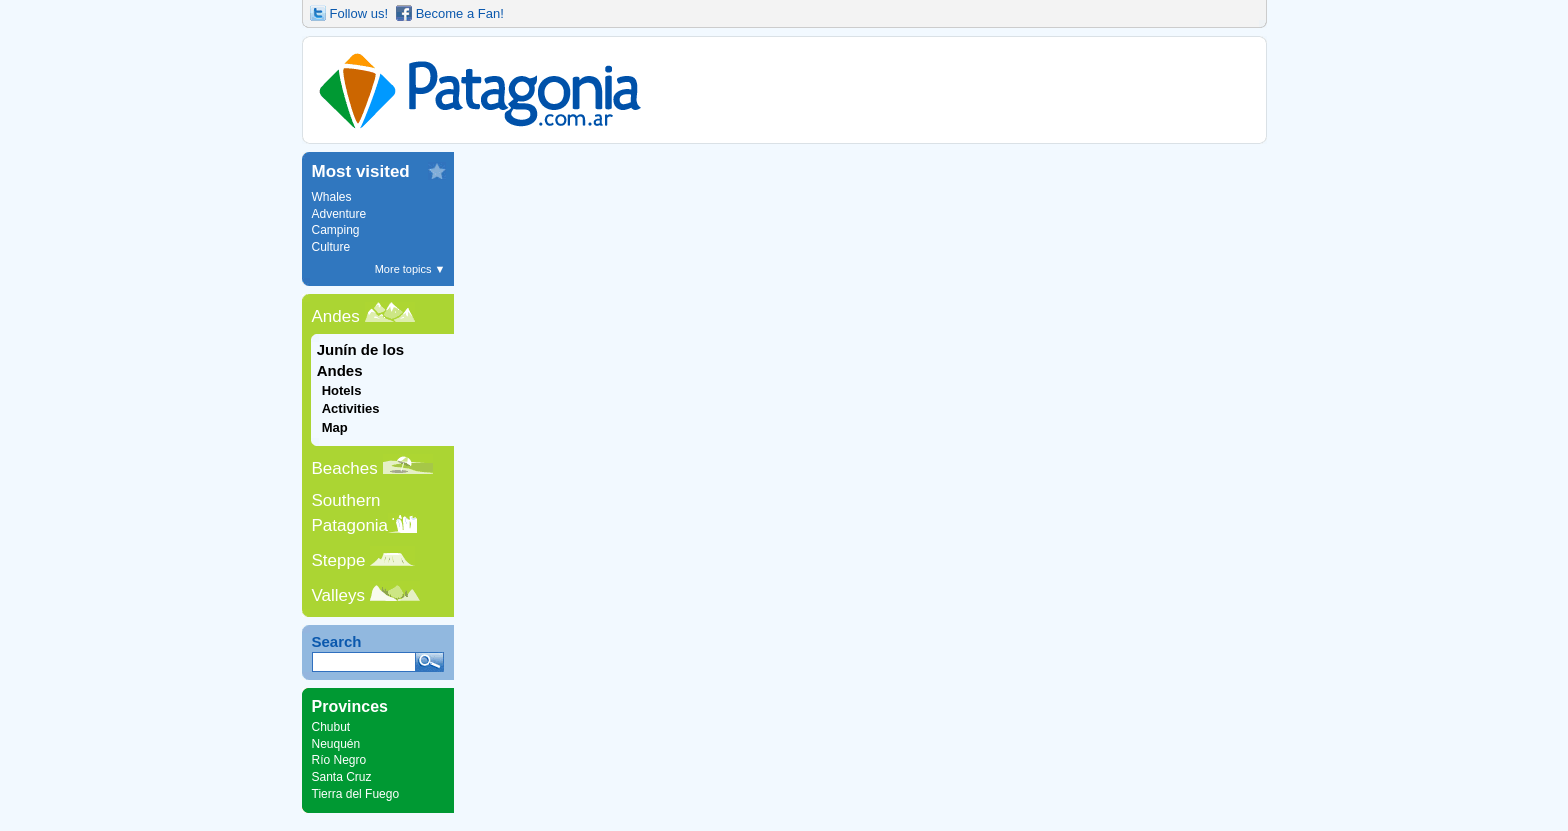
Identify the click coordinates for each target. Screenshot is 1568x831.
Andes (336, 316)
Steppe (339, 560)
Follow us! (359, 13)
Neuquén (336, 744)
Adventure (339, 214)
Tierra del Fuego (356, 794)
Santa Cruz (342, 777)
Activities (351, 408)
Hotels (342, 390)
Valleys (339, 595)
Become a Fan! (460, 13)
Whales (332, 197)
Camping (336, 230)
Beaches (345, 468)
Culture (331, 247)
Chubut (331, 727)
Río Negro (339, 760)
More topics (410, 269)
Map (335, 427)
